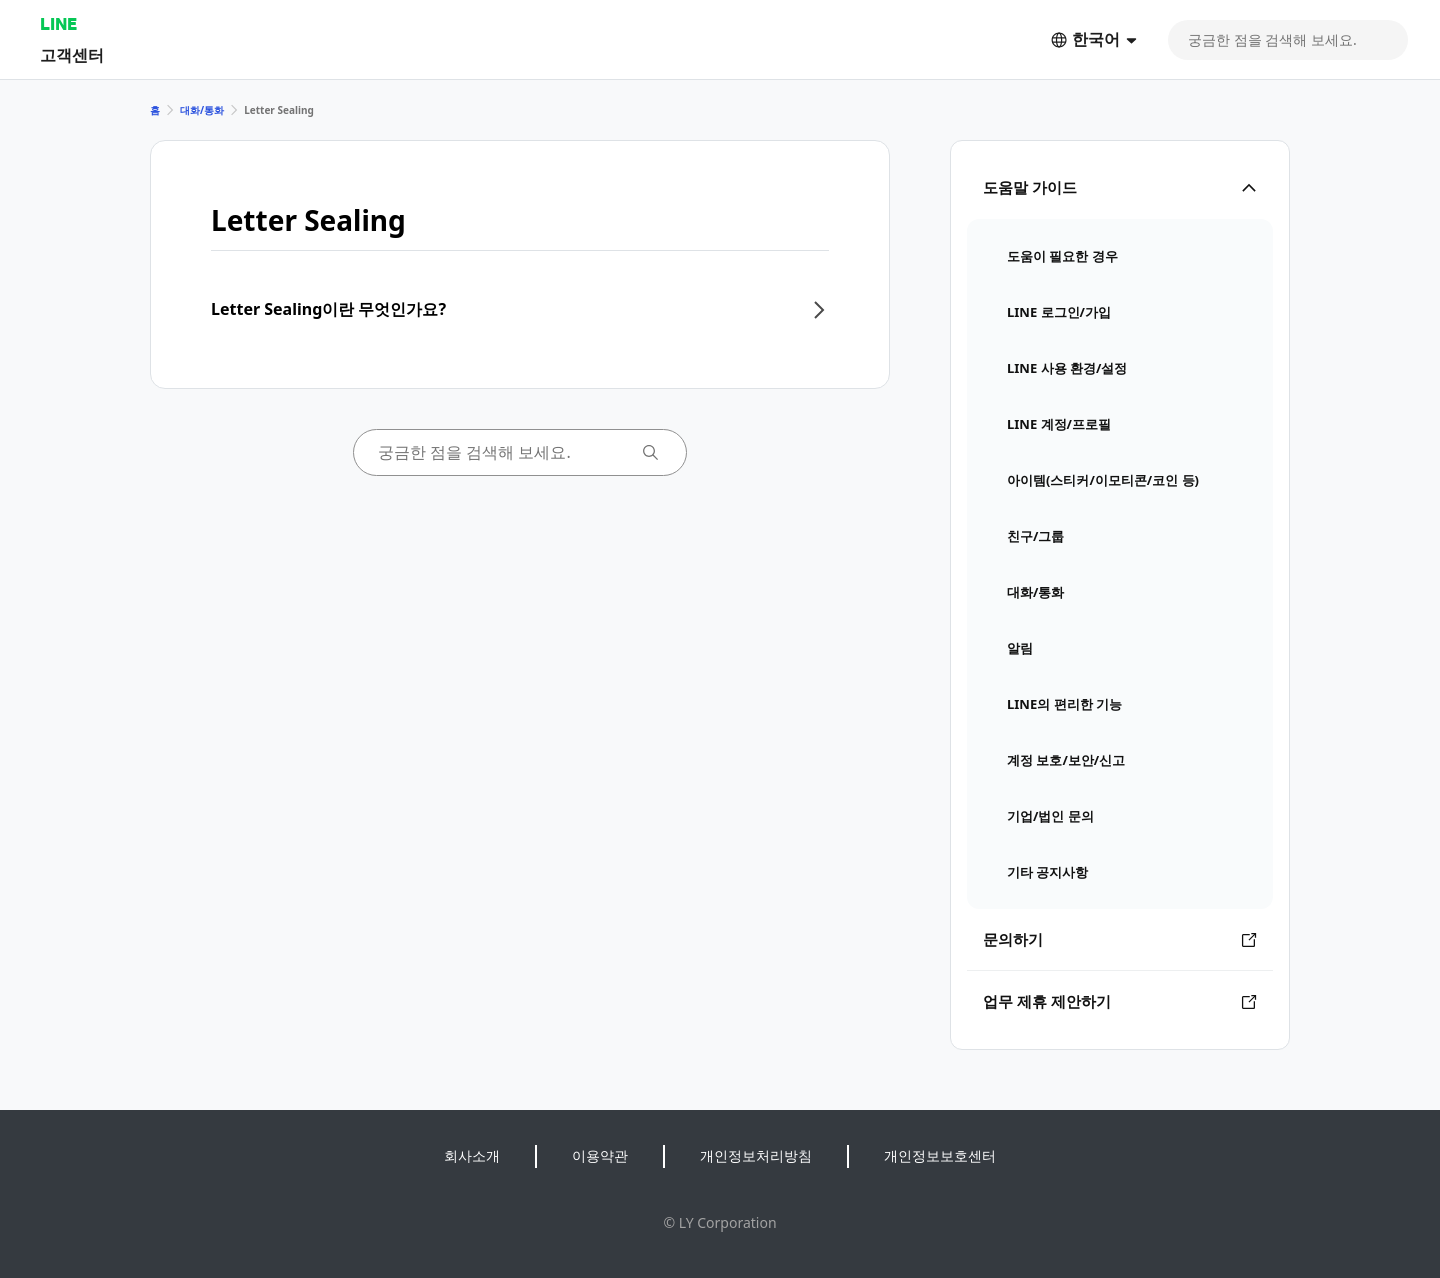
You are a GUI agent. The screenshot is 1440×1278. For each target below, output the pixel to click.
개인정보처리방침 (756, 1155)
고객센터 (72, 54)
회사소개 (472, 1155)
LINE (58, 23)
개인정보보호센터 (940, 1155)
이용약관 (600, 1155)
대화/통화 (202, 110)
